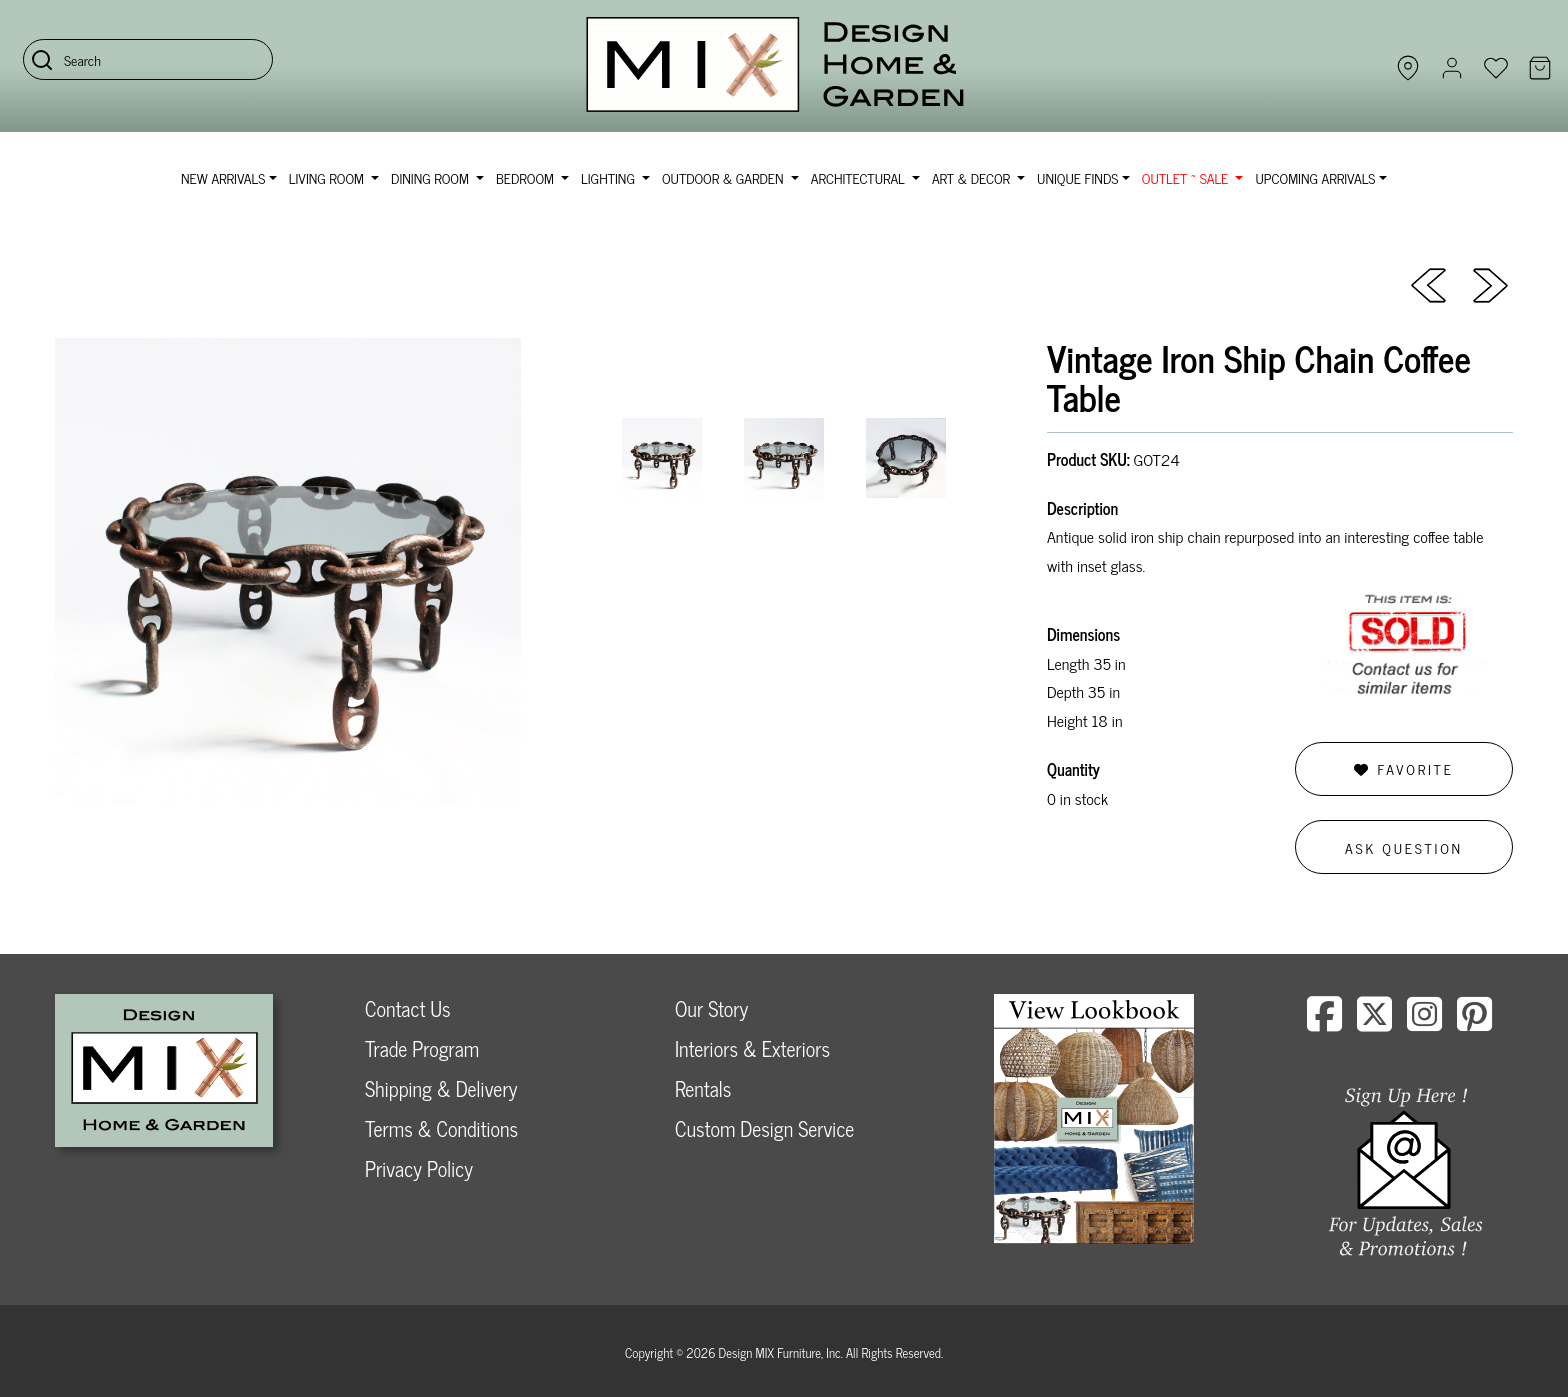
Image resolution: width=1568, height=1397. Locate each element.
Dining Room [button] (431, 177)
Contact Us (408, 1008)
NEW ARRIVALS (223, 177)
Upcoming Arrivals (1315, 177)
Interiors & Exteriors (752, 1048)
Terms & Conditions (441, 1128)
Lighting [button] (609, 177)
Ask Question (1404, 847)
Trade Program (422, 1048)
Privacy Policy (419, 1168)
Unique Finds (1077, 177)
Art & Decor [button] (973, 177)
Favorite (1403, 768)
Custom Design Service (764, 1128)
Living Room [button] (328, 177)
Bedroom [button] (527, 177)
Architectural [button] (860, 177)
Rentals (703, 1088)
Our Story (711, 1008)
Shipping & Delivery (441, 1088)
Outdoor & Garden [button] (724, 177)
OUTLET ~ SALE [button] (1187, 177)
